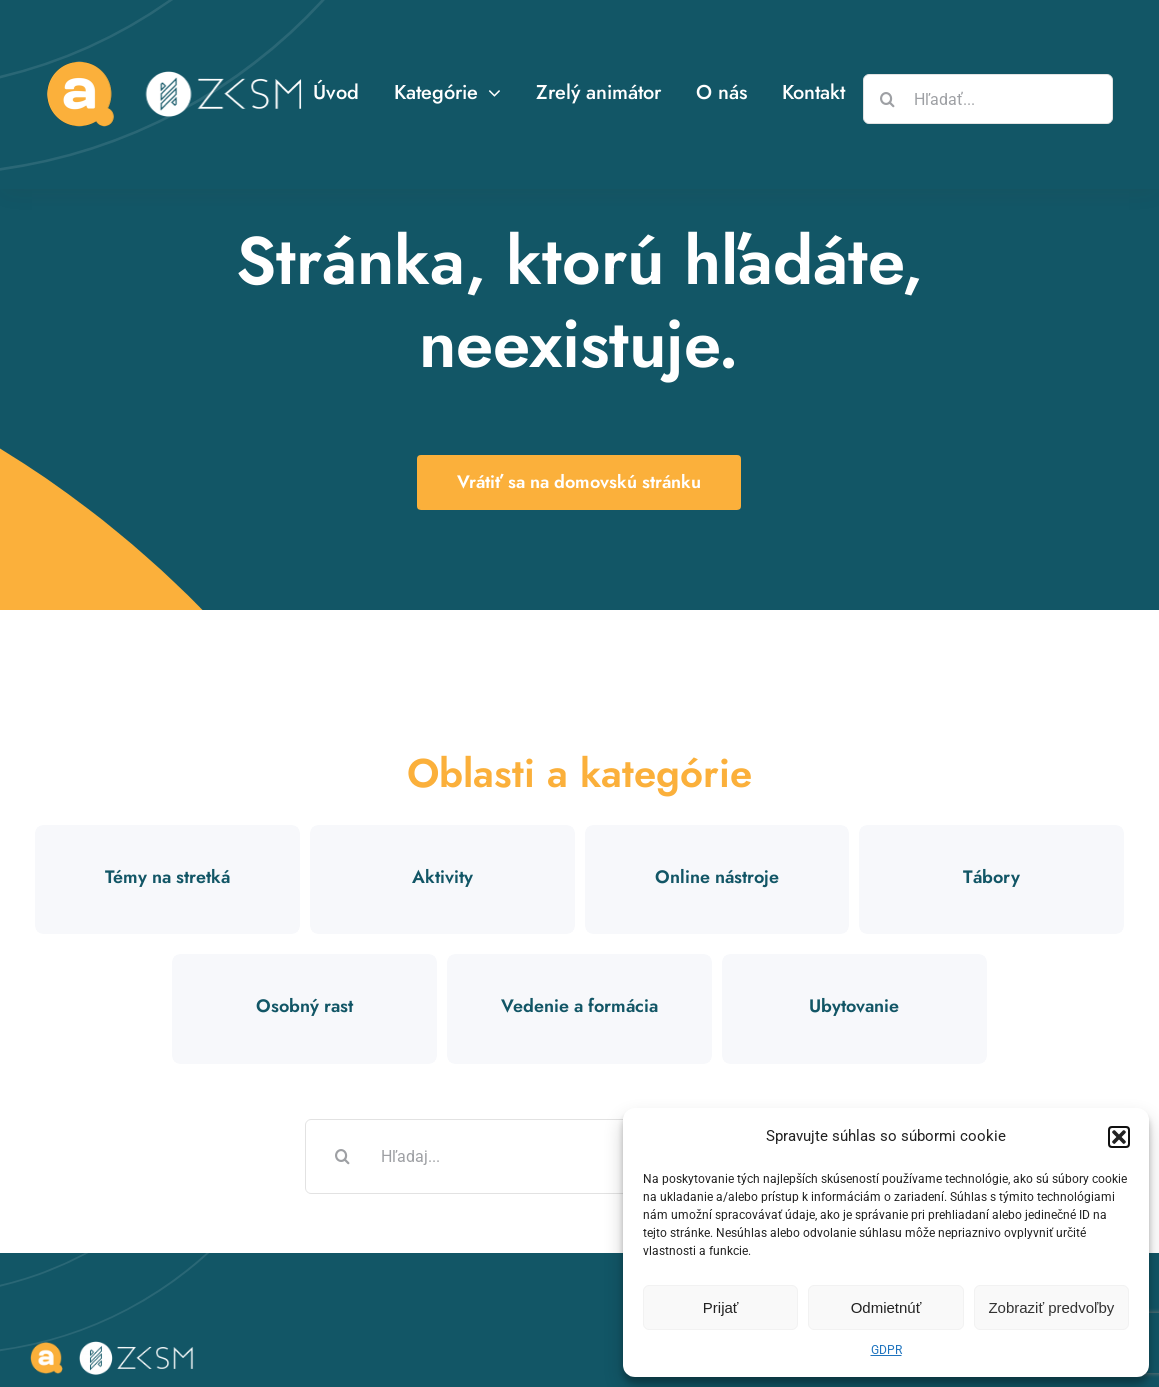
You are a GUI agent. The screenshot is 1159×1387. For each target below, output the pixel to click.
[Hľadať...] (988, 99)
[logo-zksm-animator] (114, 1344)
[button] (1119, 1137)
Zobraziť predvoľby (1051, 1307)
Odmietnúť (886, 1307)
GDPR (886, 1350)
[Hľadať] (888, 99)
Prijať (721, 1307)
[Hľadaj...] (580, 1156)
